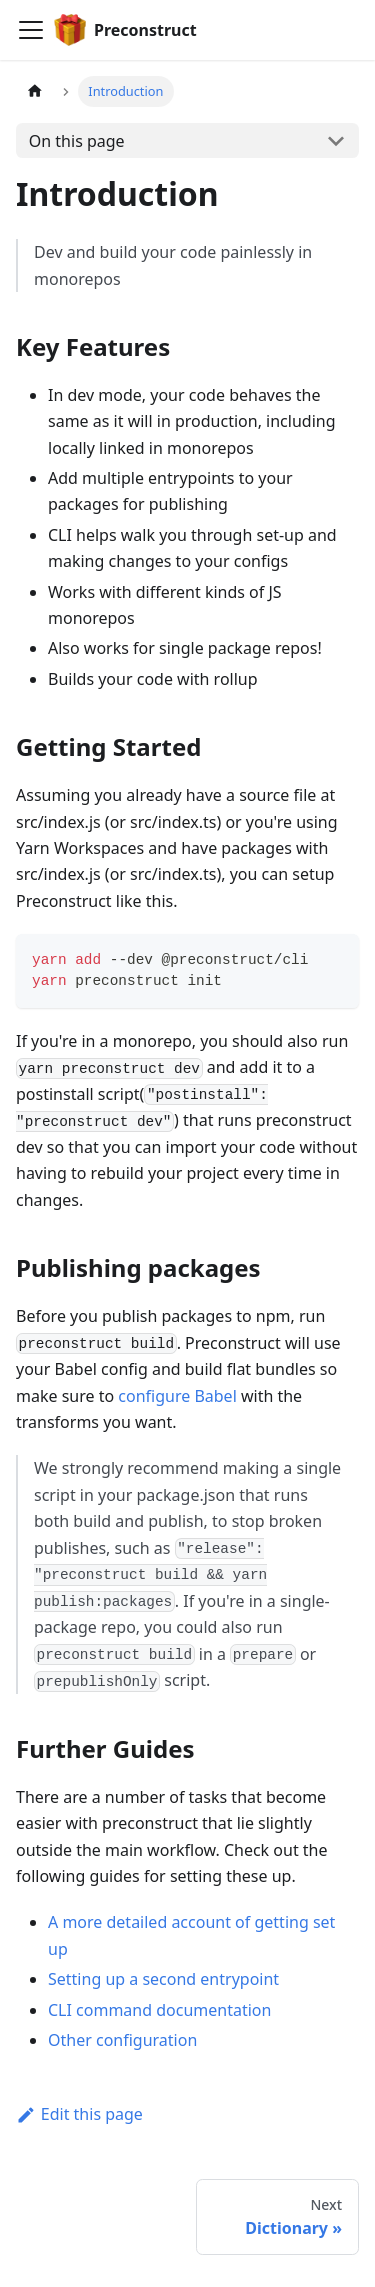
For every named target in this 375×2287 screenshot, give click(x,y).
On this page (77, 141)
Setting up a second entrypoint (163, 1979)
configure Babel (177, 1396)
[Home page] (35, 91)
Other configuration (122, 2040)
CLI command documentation (159, 2010)
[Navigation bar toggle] (31, 30)
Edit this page (79, 2114)
